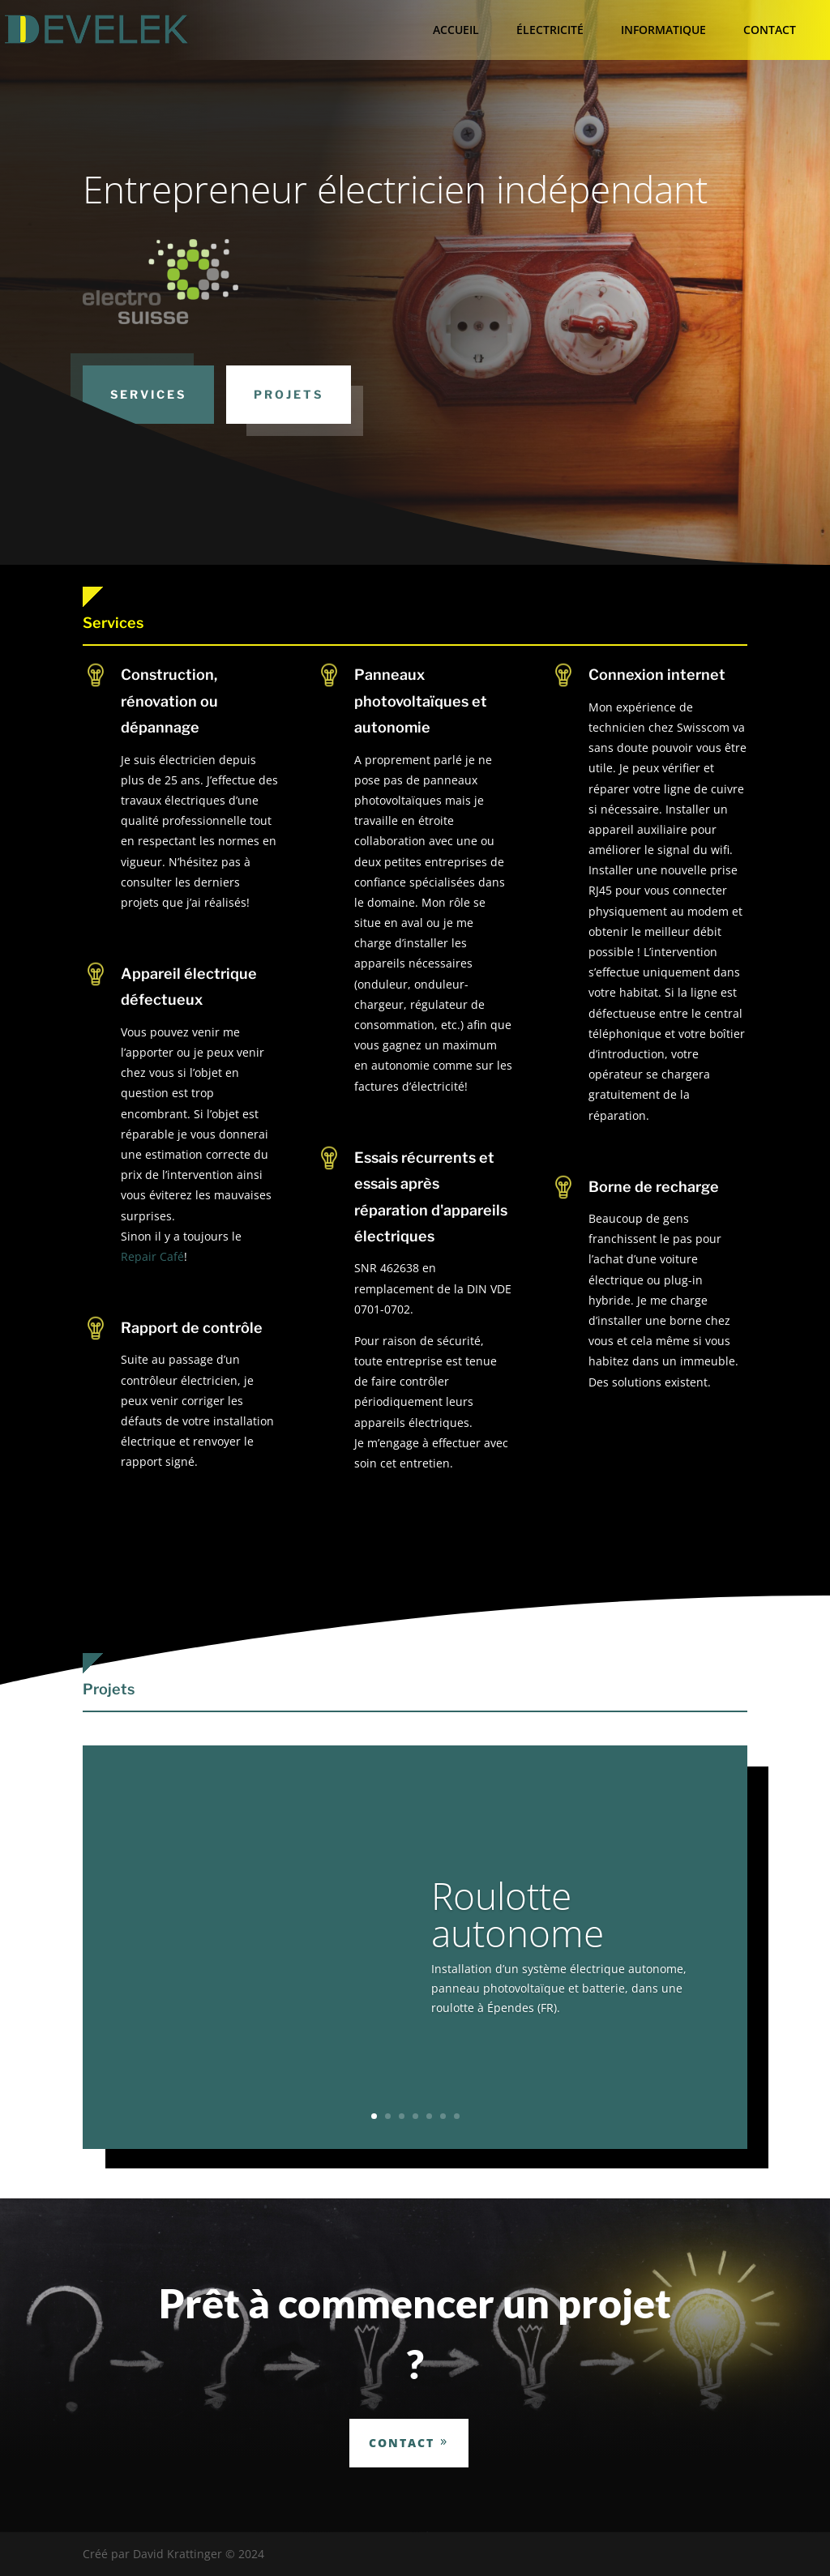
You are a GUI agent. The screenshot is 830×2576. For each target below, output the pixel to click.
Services (148, 394)
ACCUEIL (456, 29)
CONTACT (769, 29)
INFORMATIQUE (663, 29)
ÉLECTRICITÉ (550, 29)
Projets (288, 394)
